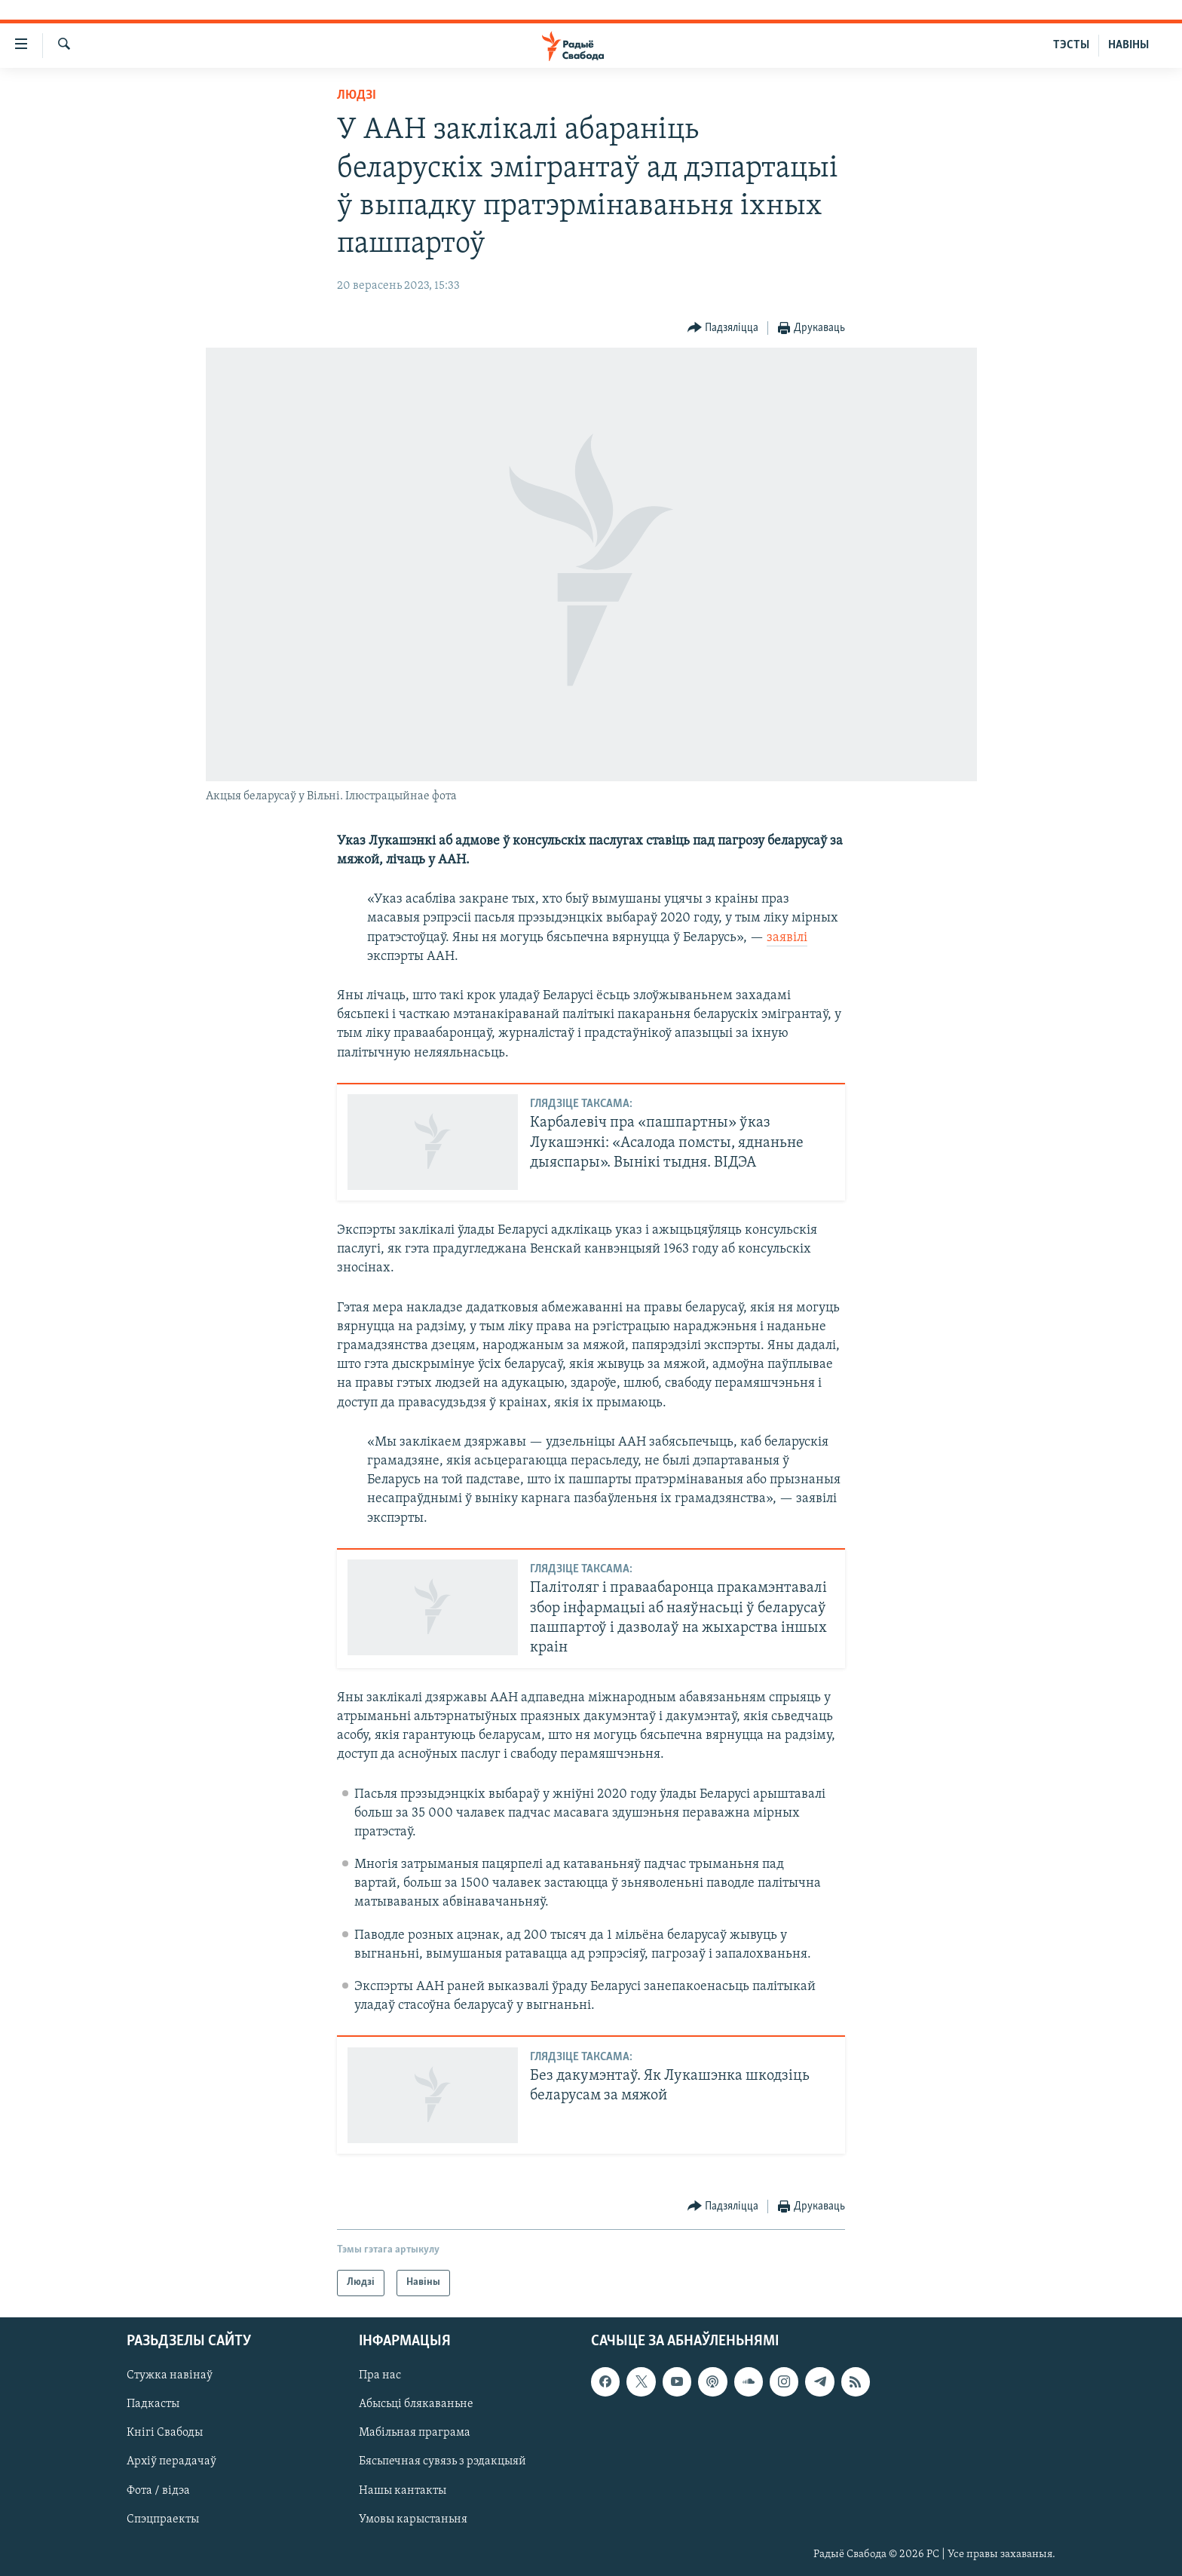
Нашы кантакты (402, 2490)
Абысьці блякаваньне (416, 2404)
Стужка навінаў (170, 2375)
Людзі (356, 95)
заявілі (787, 938)
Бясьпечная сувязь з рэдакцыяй (442, 2461)
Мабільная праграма (414, 2433)
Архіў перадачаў (171, 2461)
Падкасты (153, 2404)
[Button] (723, 328)
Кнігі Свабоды (165, 2433)
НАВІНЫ (1128, 45)
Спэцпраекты (163, 2519)
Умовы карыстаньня (413, 2519)
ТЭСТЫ (1071, 45)
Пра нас (380, 2375)
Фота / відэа (158, 2490)
